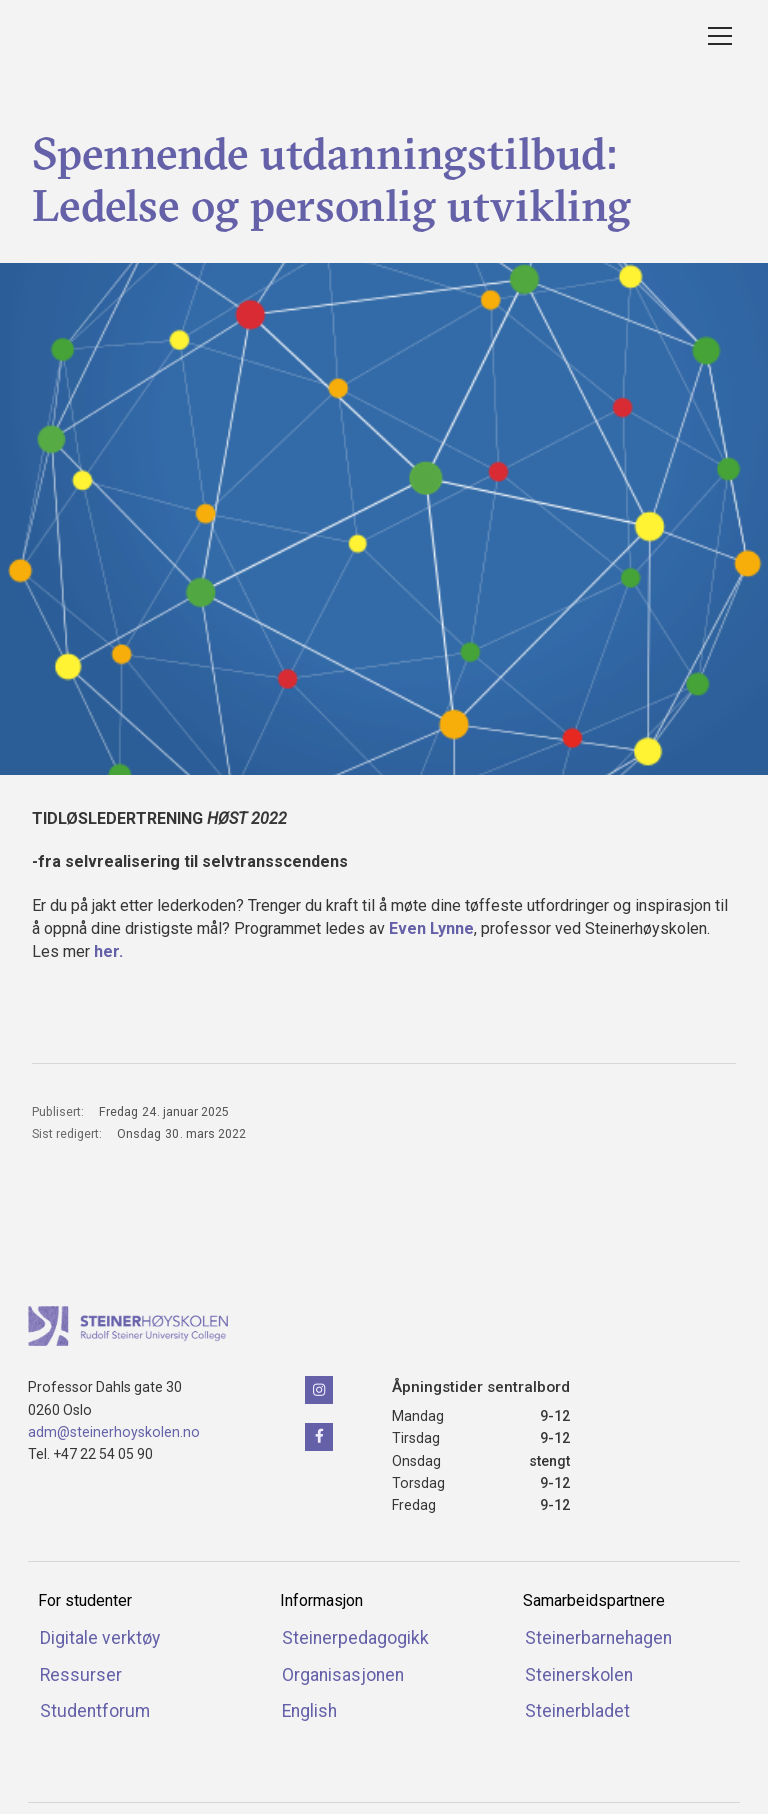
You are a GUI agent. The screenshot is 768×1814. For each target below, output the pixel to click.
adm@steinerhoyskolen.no (114, 1432)
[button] (716, 36)
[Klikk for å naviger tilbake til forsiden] (128, 1326)
